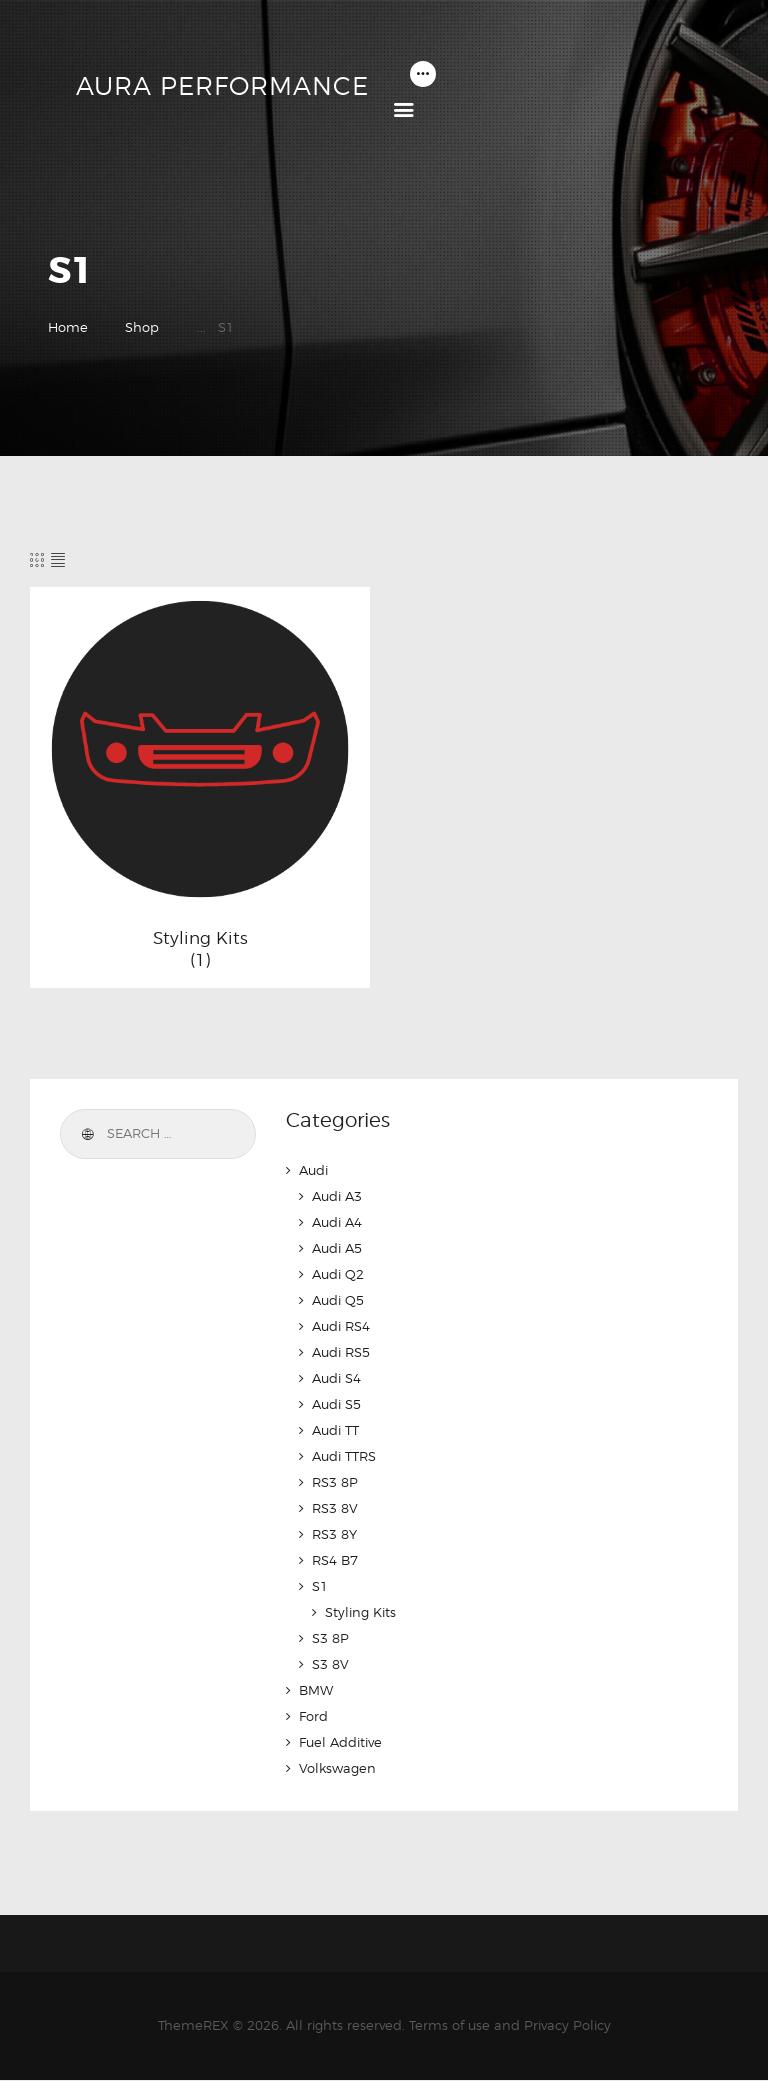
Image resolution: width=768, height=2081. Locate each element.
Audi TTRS (344, 1456)
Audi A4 (337, 1222)
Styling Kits (200, 938)
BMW (316, 1690)
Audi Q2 (338, 1274)
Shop (142, 327)
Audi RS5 (341, 1352)
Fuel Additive (340, 1742)
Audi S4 (336, 1378)
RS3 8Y (334, 1534)
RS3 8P (335, 1482)
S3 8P (330, 1638)
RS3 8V (335, 1508)
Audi (313, 1170)
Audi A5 (337, 1248)
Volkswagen (337, 1768)
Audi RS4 (341, 1326)
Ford (313, 1716)
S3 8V (330, 1664)
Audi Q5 (338, 1300)
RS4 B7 (335, 1560)
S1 (320, 1586)
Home (68, 327)
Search (86, 1134)
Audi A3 (337, 1196)
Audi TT (335, 1430)
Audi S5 (336, 1404)
